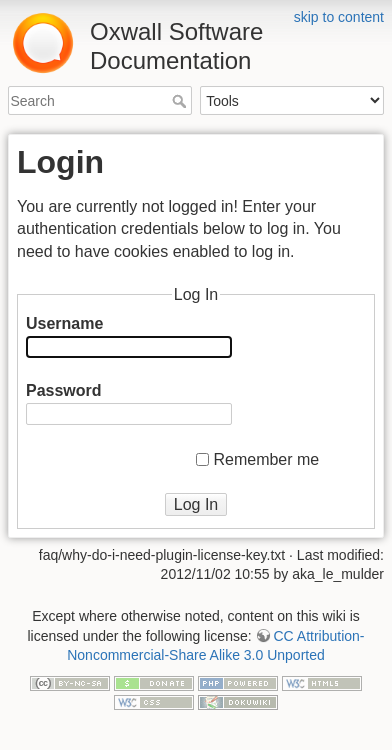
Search (181, 101)
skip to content (339, 17)
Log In (196, 504)
